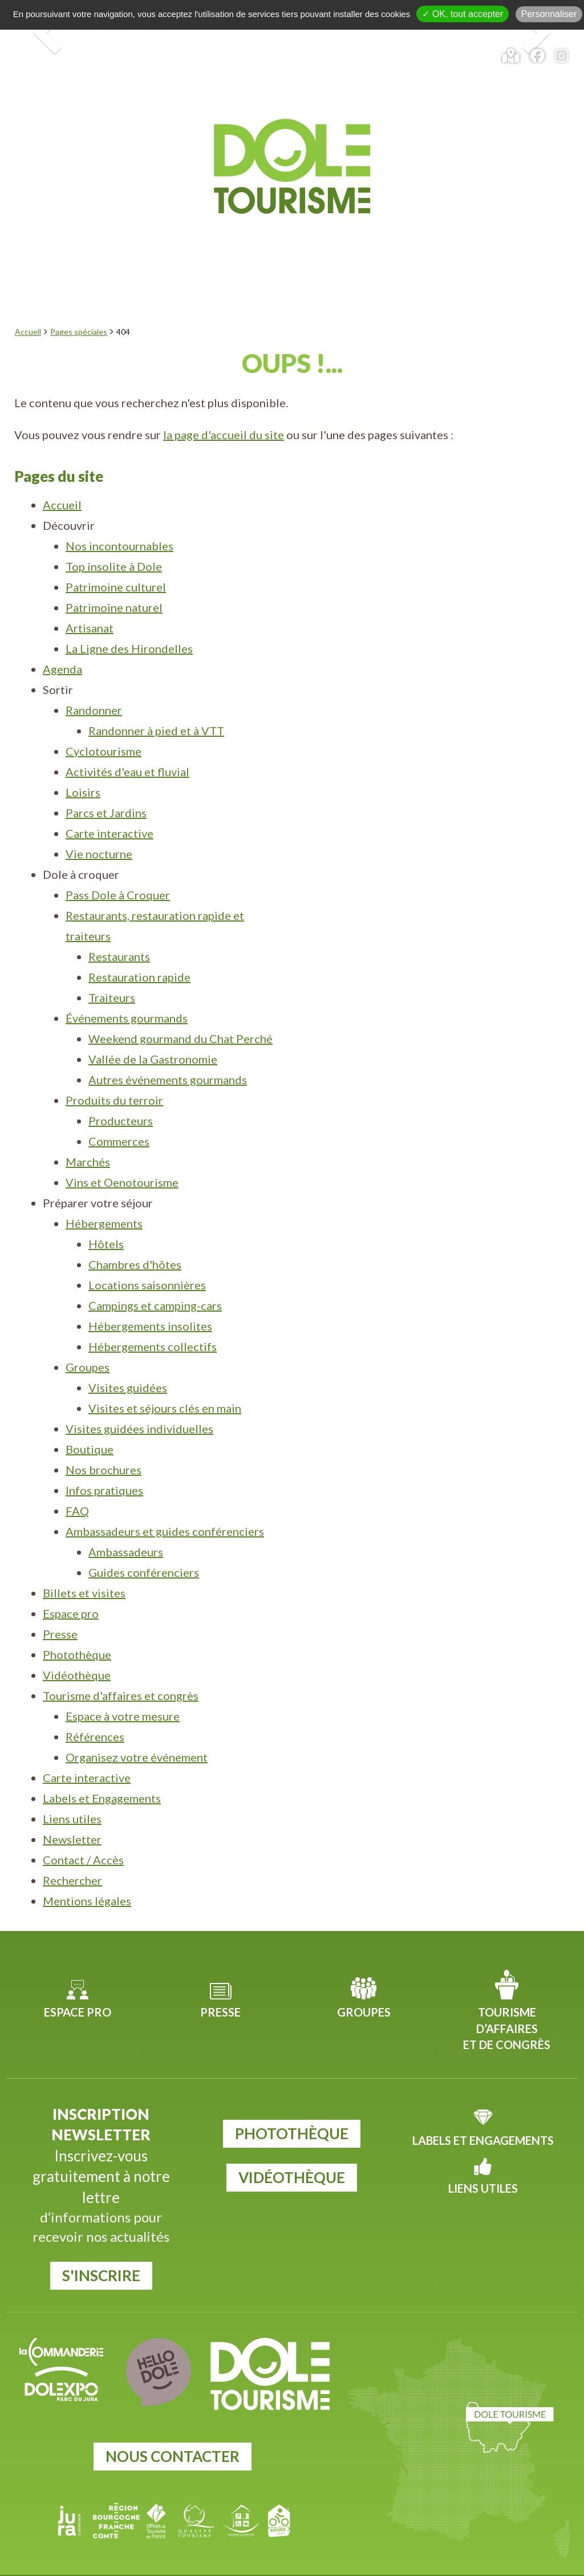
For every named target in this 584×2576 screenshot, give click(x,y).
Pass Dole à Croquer (118, 867)
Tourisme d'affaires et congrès (120, 1668)
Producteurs (120, 1093)
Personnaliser (549, 14)
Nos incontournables (119, 518)
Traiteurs (111, 970)
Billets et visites (84, 1565)
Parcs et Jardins (106, 785)
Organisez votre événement (137, 1730)
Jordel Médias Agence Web (314, 2562)
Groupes (88, 1339)
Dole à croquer (311, 212)
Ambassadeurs (125, 1524)
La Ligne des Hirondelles (129, 621)
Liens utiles (72, 1791)
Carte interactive (109, 806)
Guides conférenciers (143, 1545)
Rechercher (72, 1853)
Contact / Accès (83, 1832)
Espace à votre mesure (123, 1688)
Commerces (118, 1114)
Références (95, 1709)
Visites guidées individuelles (139, 1401)
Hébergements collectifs (152, 1319)
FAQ (77, 1483)
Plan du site (469, 2562)
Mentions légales (87, 1873)
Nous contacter (173, 2429)
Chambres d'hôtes (134, 1237)
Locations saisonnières (147, 1257)
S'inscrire (101, 2248)
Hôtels (106, 1216)
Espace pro (71, 1586)
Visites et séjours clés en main (164, 1381)
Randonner (94, 682)
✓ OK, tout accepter (462, 14)
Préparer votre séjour (470, 212)
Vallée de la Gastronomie (152, 1031)
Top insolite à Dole (114, 539)
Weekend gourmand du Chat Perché (180, 1011)
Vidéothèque (77, 1647)
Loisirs (83, 765)
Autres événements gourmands (167, 1052)
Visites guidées (127, 1360)
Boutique (89, 1422)
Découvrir (67, 212)
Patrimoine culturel (116, 559)
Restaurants (119, 929)
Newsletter (72, 1812)
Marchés (88, 1134)
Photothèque (77, 1627)
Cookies (425, 2562)
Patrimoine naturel (114, 580)
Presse (60, 1606)
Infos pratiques (104, 1463)
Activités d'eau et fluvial (127, 744)
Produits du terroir (114, 1073)
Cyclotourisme (103, 724)
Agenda (148, 212)
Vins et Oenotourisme (122, 1155)
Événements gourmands (127, 990)
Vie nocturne (99, 826)
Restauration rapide (139, 949)
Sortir (214, 212)
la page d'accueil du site (223, 406)
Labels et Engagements (102, 1771)
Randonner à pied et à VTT (156, 703)
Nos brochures (103, 1442)
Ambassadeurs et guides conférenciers (165, 1504)
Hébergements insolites (150, 1298)
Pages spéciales (78, 304)
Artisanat (89, 600)
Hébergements (104, 1196)
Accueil (28, 304)
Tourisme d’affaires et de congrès (506, 2001)
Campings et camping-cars (155, 1278)
